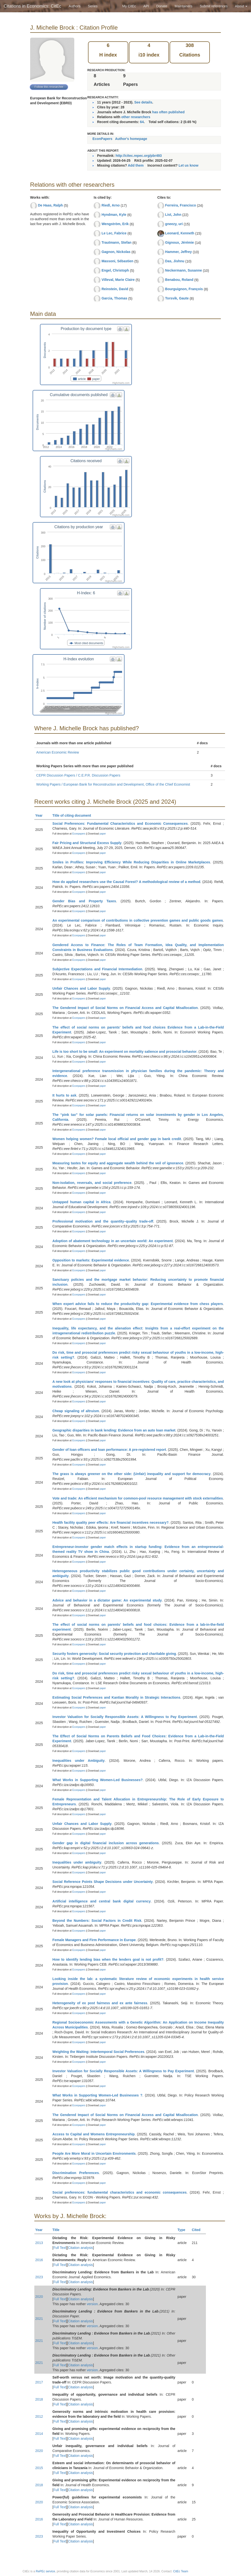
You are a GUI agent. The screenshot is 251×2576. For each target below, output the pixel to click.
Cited (198, 2230)
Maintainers (183, 6)
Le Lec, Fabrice (113, 233)
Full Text (59, 2248)
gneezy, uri (174, 224)
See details (143, 102)
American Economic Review (57, 752)
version (92, 2304)
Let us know (188, 165)
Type (183, 2230)
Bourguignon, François (184, 289)
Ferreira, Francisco (180, 205)
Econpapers (78, 833)
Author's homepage (131, 139)
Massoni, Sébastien (117, 261)
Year (41, 815)
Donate (161, 6)
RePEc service (45, 2571)
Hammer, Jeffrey (178, 252)
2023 (39, 2277)
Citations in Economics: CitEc (32, 6)
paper (103, 833)
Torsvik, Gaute (177, 298)
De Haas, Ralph (50, 205)
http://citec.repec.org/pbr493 (138, 156)
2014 (39, 2434)
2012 (39, 2416)
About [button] (241, 6)
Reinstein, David (114, 289)
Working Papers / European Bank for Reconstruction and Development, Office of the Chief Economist (113, 784)
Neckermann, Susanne (183, 270)
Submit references (214, 6)
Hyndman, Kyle (113, 215)
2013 (39, 2243)
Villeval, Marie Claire (118, 280)
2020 (39, 2297)
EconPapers (102, 139)
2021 (39, 2319)
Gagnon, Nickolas (115, 252)
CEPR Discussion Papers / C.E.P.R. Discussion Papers (78, 775)
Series (93, 6)
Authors (74, 6)
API (146, 6)
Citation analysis (80, 2248)
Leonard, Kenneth (179, 233)
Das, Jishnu (175, 261)
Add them (136, 165)
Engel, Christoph (115, 270)
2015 (39, 2468)
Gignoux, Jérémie (179, 242)
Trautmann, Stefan (116, 242)
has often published (168, 112)
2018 (39, 2399)
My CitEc (129, 6)
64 (142, 122)
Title (58, 2230)
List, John (173, 215)
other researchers (135, 117)
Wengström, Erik (115, 224)
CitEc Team (180, 2571)
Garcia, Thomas (114, 298)
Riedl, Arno (110, 205)
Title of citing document (73, 815)
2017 (39, 2382)
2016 (39, 2260)
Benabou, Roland (179, 280)
